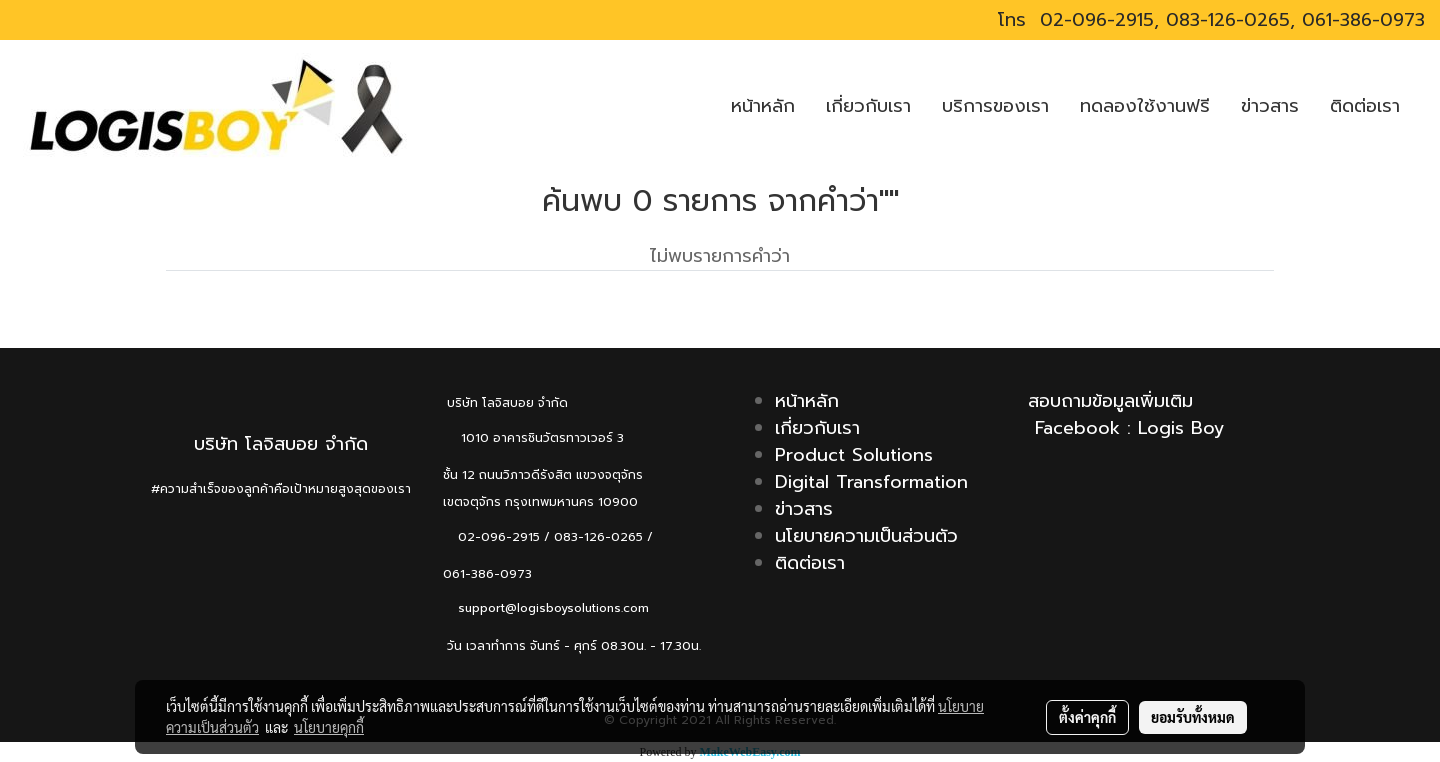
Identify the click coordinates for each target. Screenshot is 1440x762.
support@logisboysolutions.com (546, 608)
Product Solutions (854, 455)
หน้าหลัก (763, 106)
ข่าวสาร (1270, 106)
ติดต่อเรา (1365, 106)
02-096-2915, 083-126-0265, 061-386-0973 (1229, 20)
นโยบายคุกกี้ (329, 727)
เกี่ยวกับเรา (868, 106)
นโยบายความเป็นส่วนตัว (866, 536)
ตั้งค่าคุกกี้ (1087, 717)
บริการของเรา (995, 106)
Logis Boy (1181, 428)
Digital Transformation (871, 482)
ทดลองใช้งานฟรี (1145, 106)
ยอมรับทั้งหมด (1193, 717)
